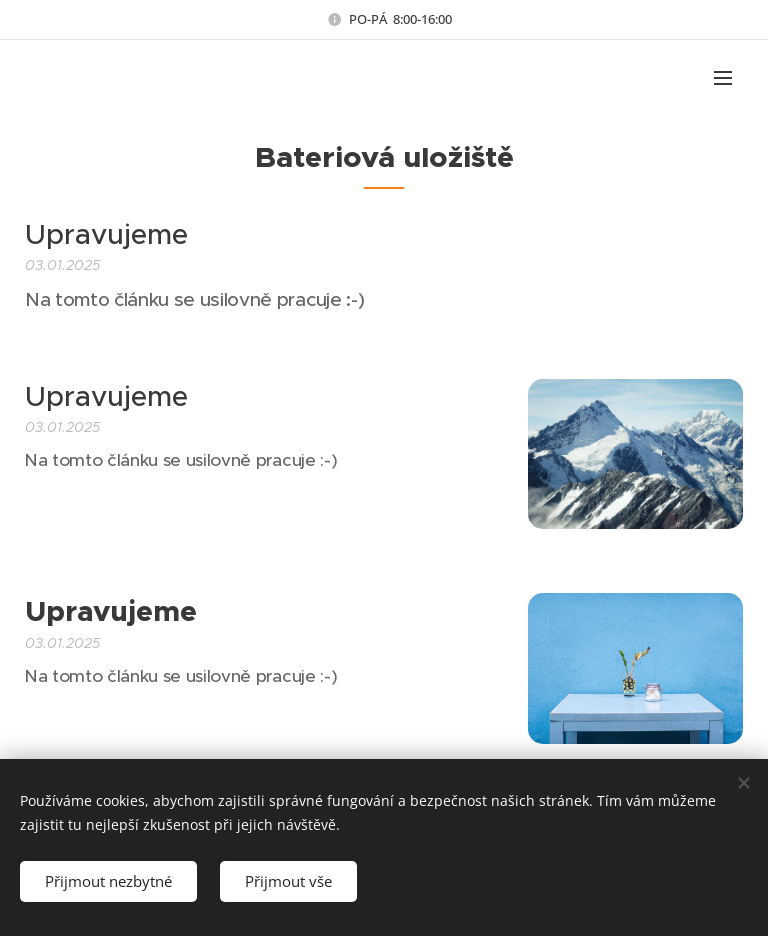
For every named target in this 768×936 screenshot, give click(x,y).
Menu (723, 78)
